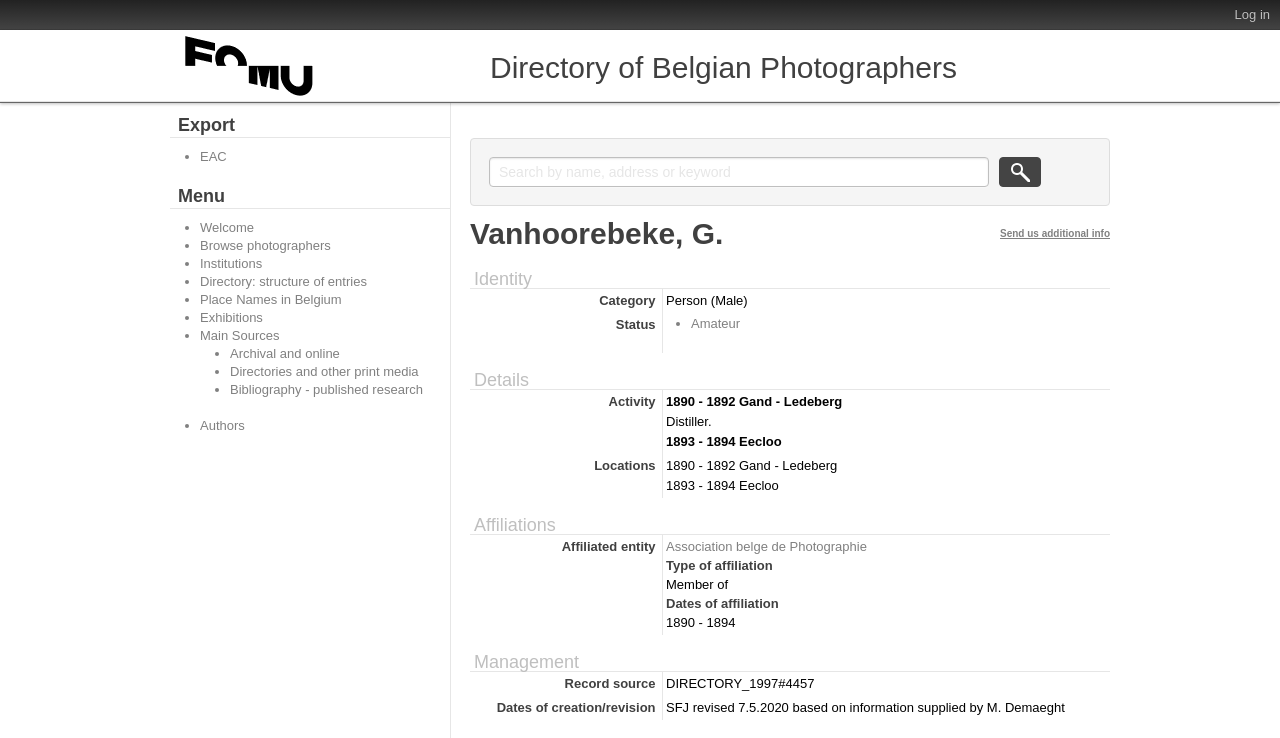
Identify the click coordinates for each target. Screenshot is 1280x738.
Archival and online (285, 353)
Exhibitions (231, 317)
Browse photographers (265, 245)
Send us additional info (1055, 233)
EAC (213, 156)
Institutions (231, 263)
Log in (1252, 14)
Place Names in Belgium (271, 299)
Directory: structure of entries (283, 281)
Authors (222, 425)
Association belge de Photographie (766, 546)
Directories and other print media (324, 371)
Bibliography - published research (326, 389)
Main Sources (239, 335)
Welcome (227, 227)
